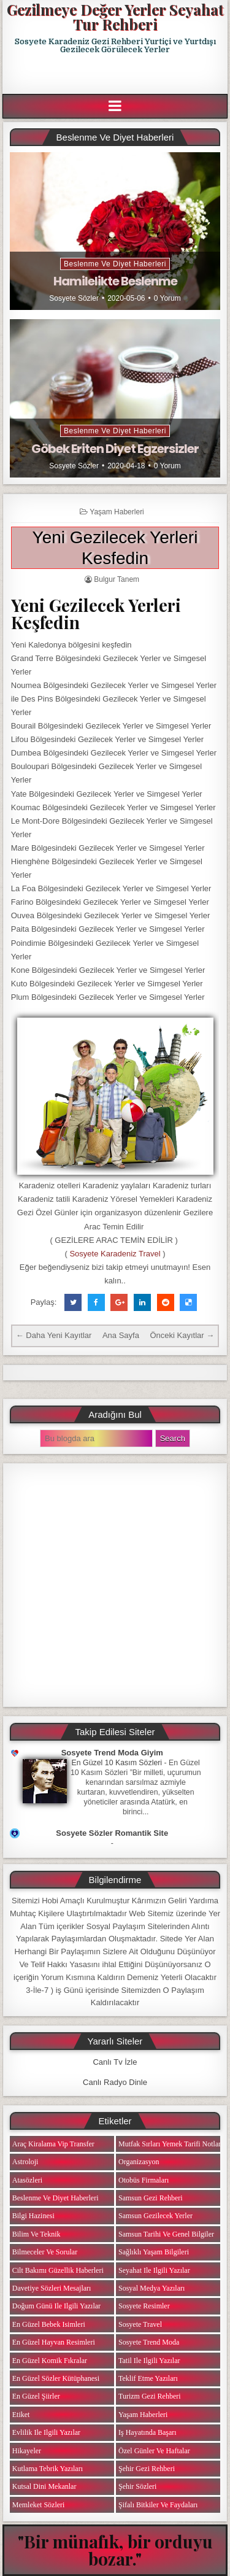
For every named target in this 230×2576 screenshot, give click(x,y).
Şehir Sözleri (137, 2486)
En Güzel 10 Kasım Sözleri (117, 1762)
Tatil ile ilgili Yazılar (149, 2360)
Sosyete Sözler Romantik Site (112, 1833)
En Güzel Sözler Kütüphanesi (55, 2378)
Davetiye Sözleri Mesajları (51, 2288)
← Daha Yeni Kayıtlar (54, 1335)
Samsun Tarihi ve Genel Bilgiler (166, 2234)
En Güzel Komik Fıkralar (49, 2360)
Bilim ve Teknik (36, 2234)
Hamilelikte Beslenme (115, 281)
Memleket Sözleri (38, 2505)
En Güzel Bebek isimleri (48, 2324)
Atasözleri (27, 2180)
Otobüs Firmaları (143, 2180)
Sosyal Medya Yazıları (151, 2288)
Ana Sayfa (120, 1335)
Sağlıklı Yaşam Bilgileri (153, 2252)
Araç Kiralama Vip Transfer (53, 2144)
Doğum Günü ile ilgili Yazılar (56, 2306)
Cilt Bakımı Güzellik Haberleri (58, 2270)
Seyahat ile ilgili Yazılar (154, 2270)
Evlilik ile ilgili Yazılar (46, 2432)
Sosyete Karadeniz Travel (114, 1253)
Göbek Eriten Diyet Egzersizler (115, 448)
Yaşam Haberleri (117, 512)
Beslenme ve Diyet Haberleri (115, 264)
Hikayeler (26, 2450)
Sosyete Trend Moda (148, 2342)
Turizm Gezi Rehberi (149, 2396)
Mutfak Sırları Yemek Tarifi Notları (170, 2144)
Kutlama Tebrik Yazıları (47, 2468)
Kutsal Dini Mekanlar (44, 2486)
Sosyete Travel (140, 2324)
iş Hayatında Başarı (147, 2432)
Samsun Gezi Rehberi (150, 2198)
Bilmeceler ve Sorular (44, 2252)
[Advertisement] (116, 74)
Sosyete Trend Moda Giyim (112, 1752)
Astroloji (25, 2161)
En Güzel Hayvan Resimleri (53, 2342)
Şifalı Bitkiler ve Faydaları (157, 2505)
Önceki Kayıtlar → (182, 1335)
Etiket (21, 2414)
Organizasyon (138, 2161)
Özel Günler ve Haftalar (154, 2450)
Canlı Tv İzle (115, 2062)
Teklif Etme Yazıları (148, 2378)
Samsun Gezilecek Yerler (155, 2215)
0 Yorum (167, 298)
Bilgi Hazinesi (33, 2215)
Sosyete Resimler (144, 2306)
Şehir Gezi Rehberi (146, 2468)
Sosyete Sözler (74, 298)
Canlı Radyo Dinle (115, 2082)
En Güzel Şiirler (36, 2396)
